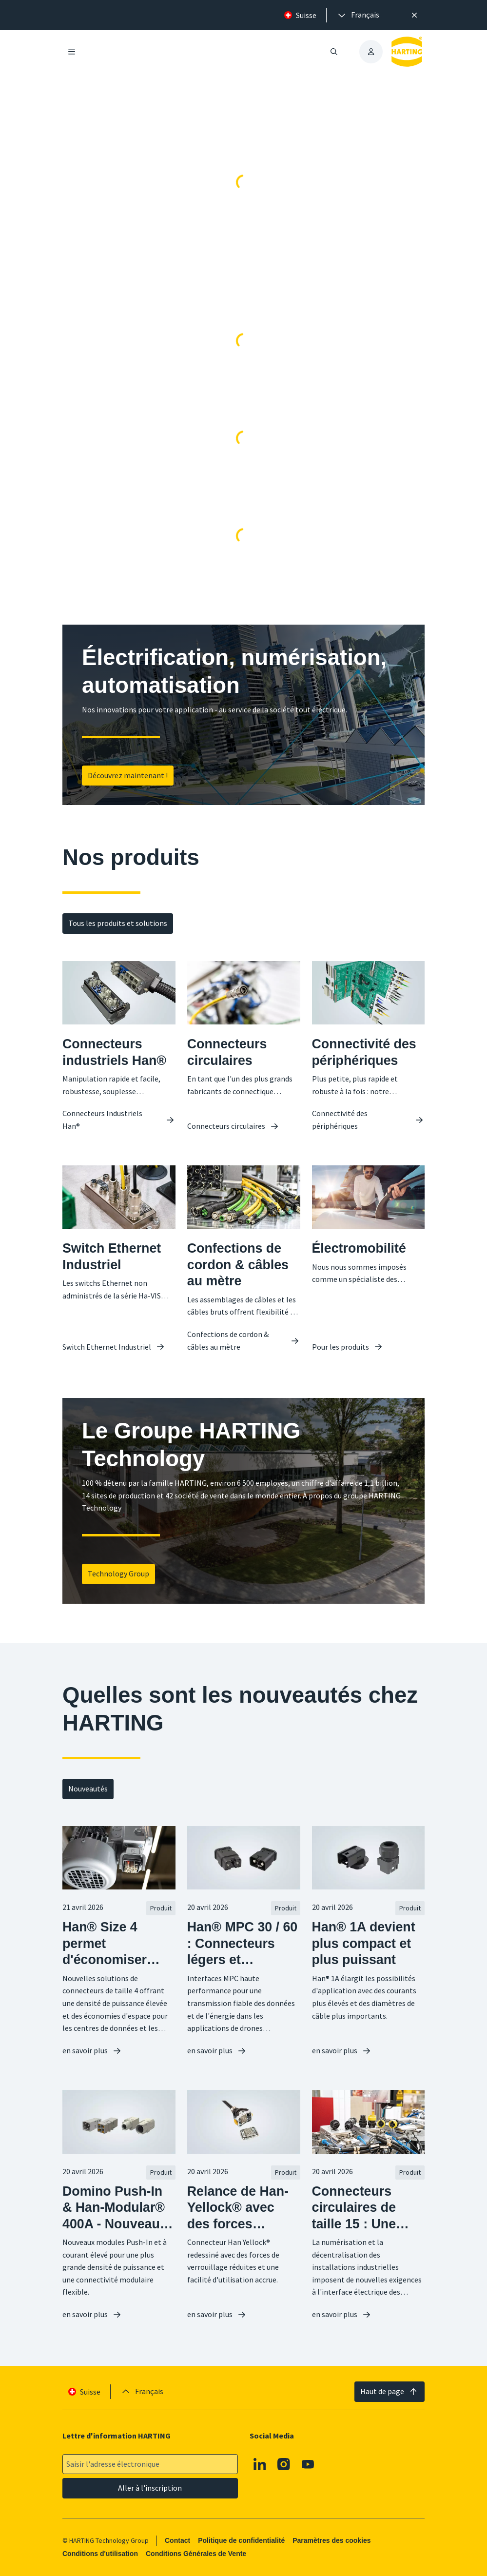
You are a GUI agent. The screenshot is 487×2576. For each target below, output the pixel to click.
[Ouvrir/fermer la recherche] (334, 51)
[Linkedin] (260, 2464)
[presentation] (358, 15)
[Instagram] (283, 2464)
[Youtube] (308, 2464)
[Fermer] (415, 15)
